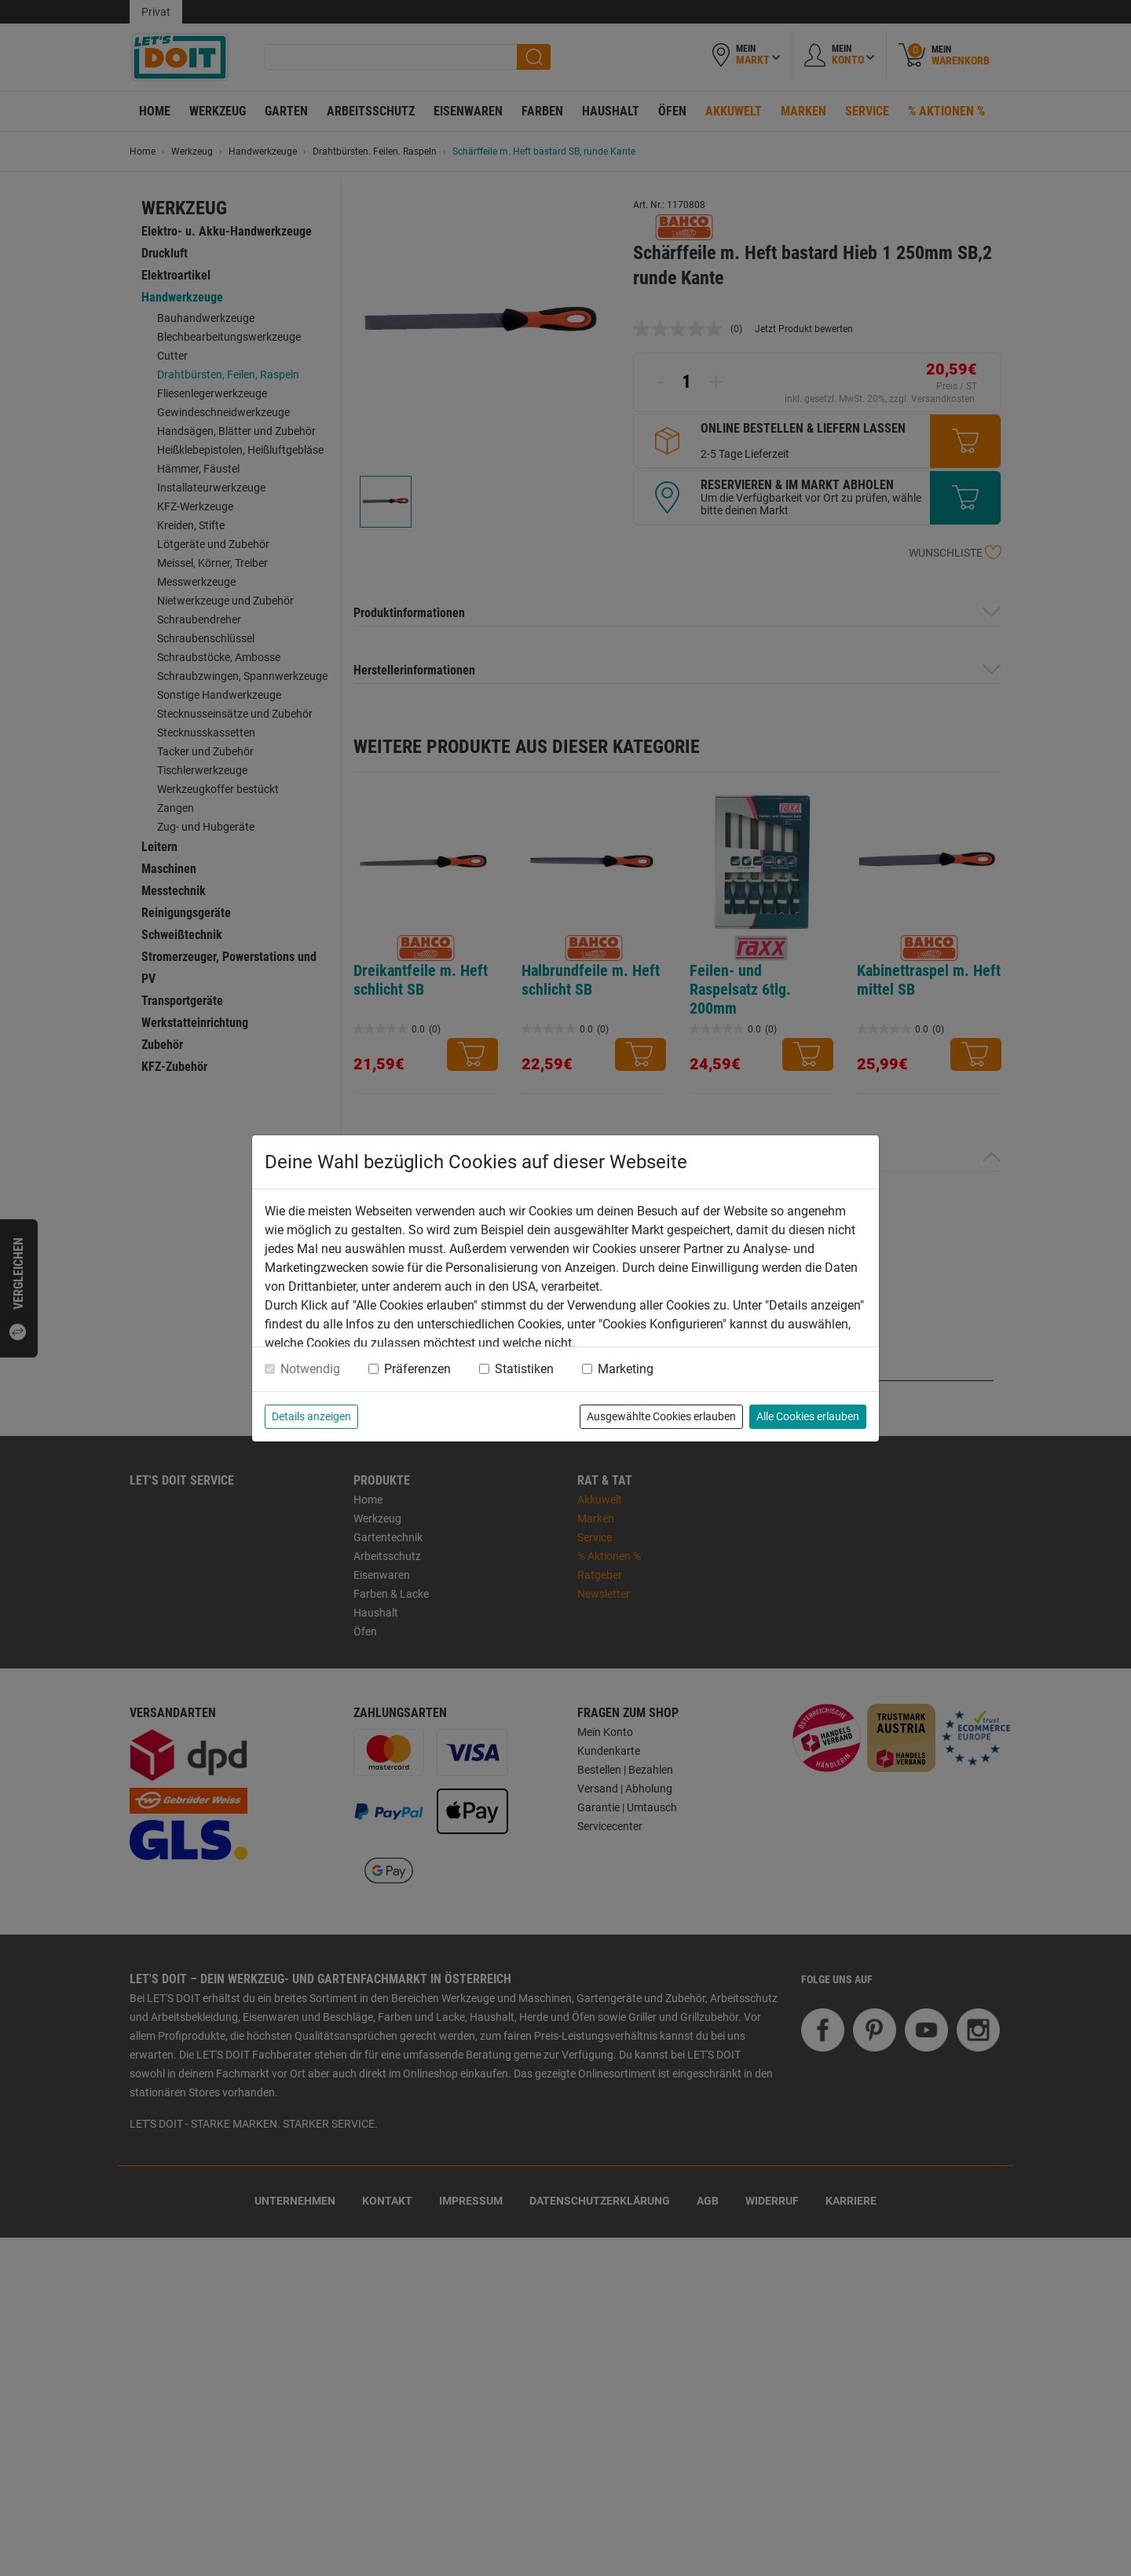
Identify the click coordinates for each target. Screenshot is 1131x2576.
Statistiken (524, 1368)
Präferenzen (417, 1368)
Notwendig (310, 1368)
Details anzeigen (311, 1416)
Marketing (625, 1368)
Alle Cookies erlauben (807, 1416)
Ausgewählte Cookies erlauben (661, 1416)
